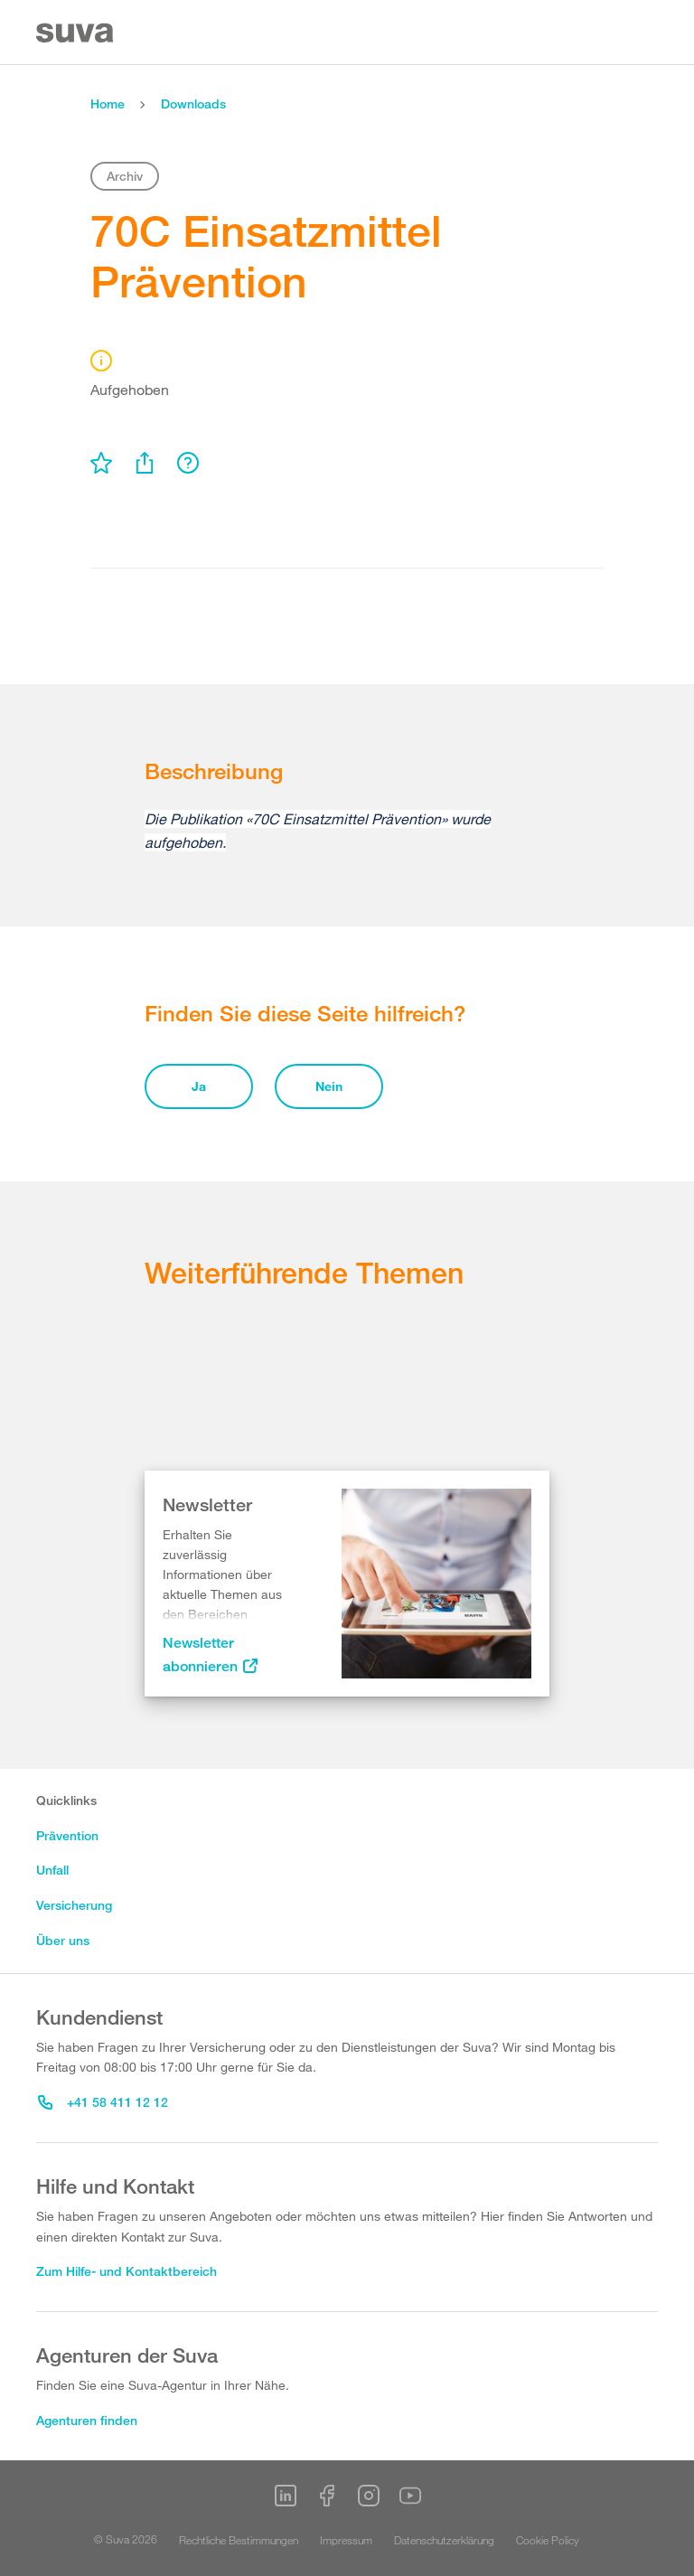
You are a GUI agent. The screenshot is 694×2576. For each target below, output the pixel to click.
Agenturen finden (86, 2420)
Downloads (193, 103)
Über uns (62, 1940)
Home (107, 103)
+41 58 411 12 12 (103, 2102)
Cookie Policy (547, 2540)
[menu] (101, 463)
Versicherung (74, 1905)
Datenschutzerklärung (444, 2540)
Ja (199, 1086)
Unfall (52, 1869)
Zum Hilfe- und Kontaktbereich (126, 2271)
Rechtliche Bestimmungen (238, 2540)
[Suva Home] (76, 33)
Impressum (346, 2540)
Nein (328, 1086)
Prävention (67, 1835)
